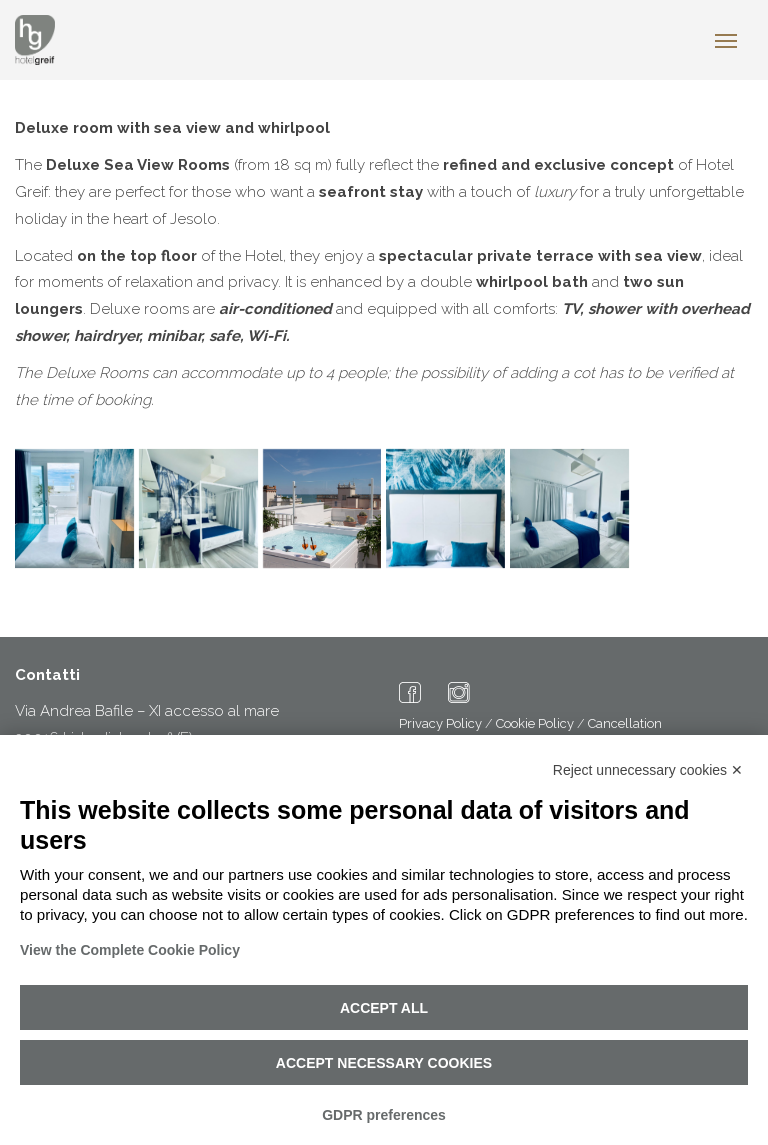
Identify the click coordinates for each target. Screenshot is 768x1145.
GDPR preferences (384, 1115)
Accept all (384, 1008)
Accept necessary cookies (384, 1063)
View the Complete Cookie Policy (130, 950)
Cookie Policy (535, 723)
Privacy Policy (440, 723)
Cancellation (625, 723)
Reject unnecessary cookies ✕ (648, 770)
